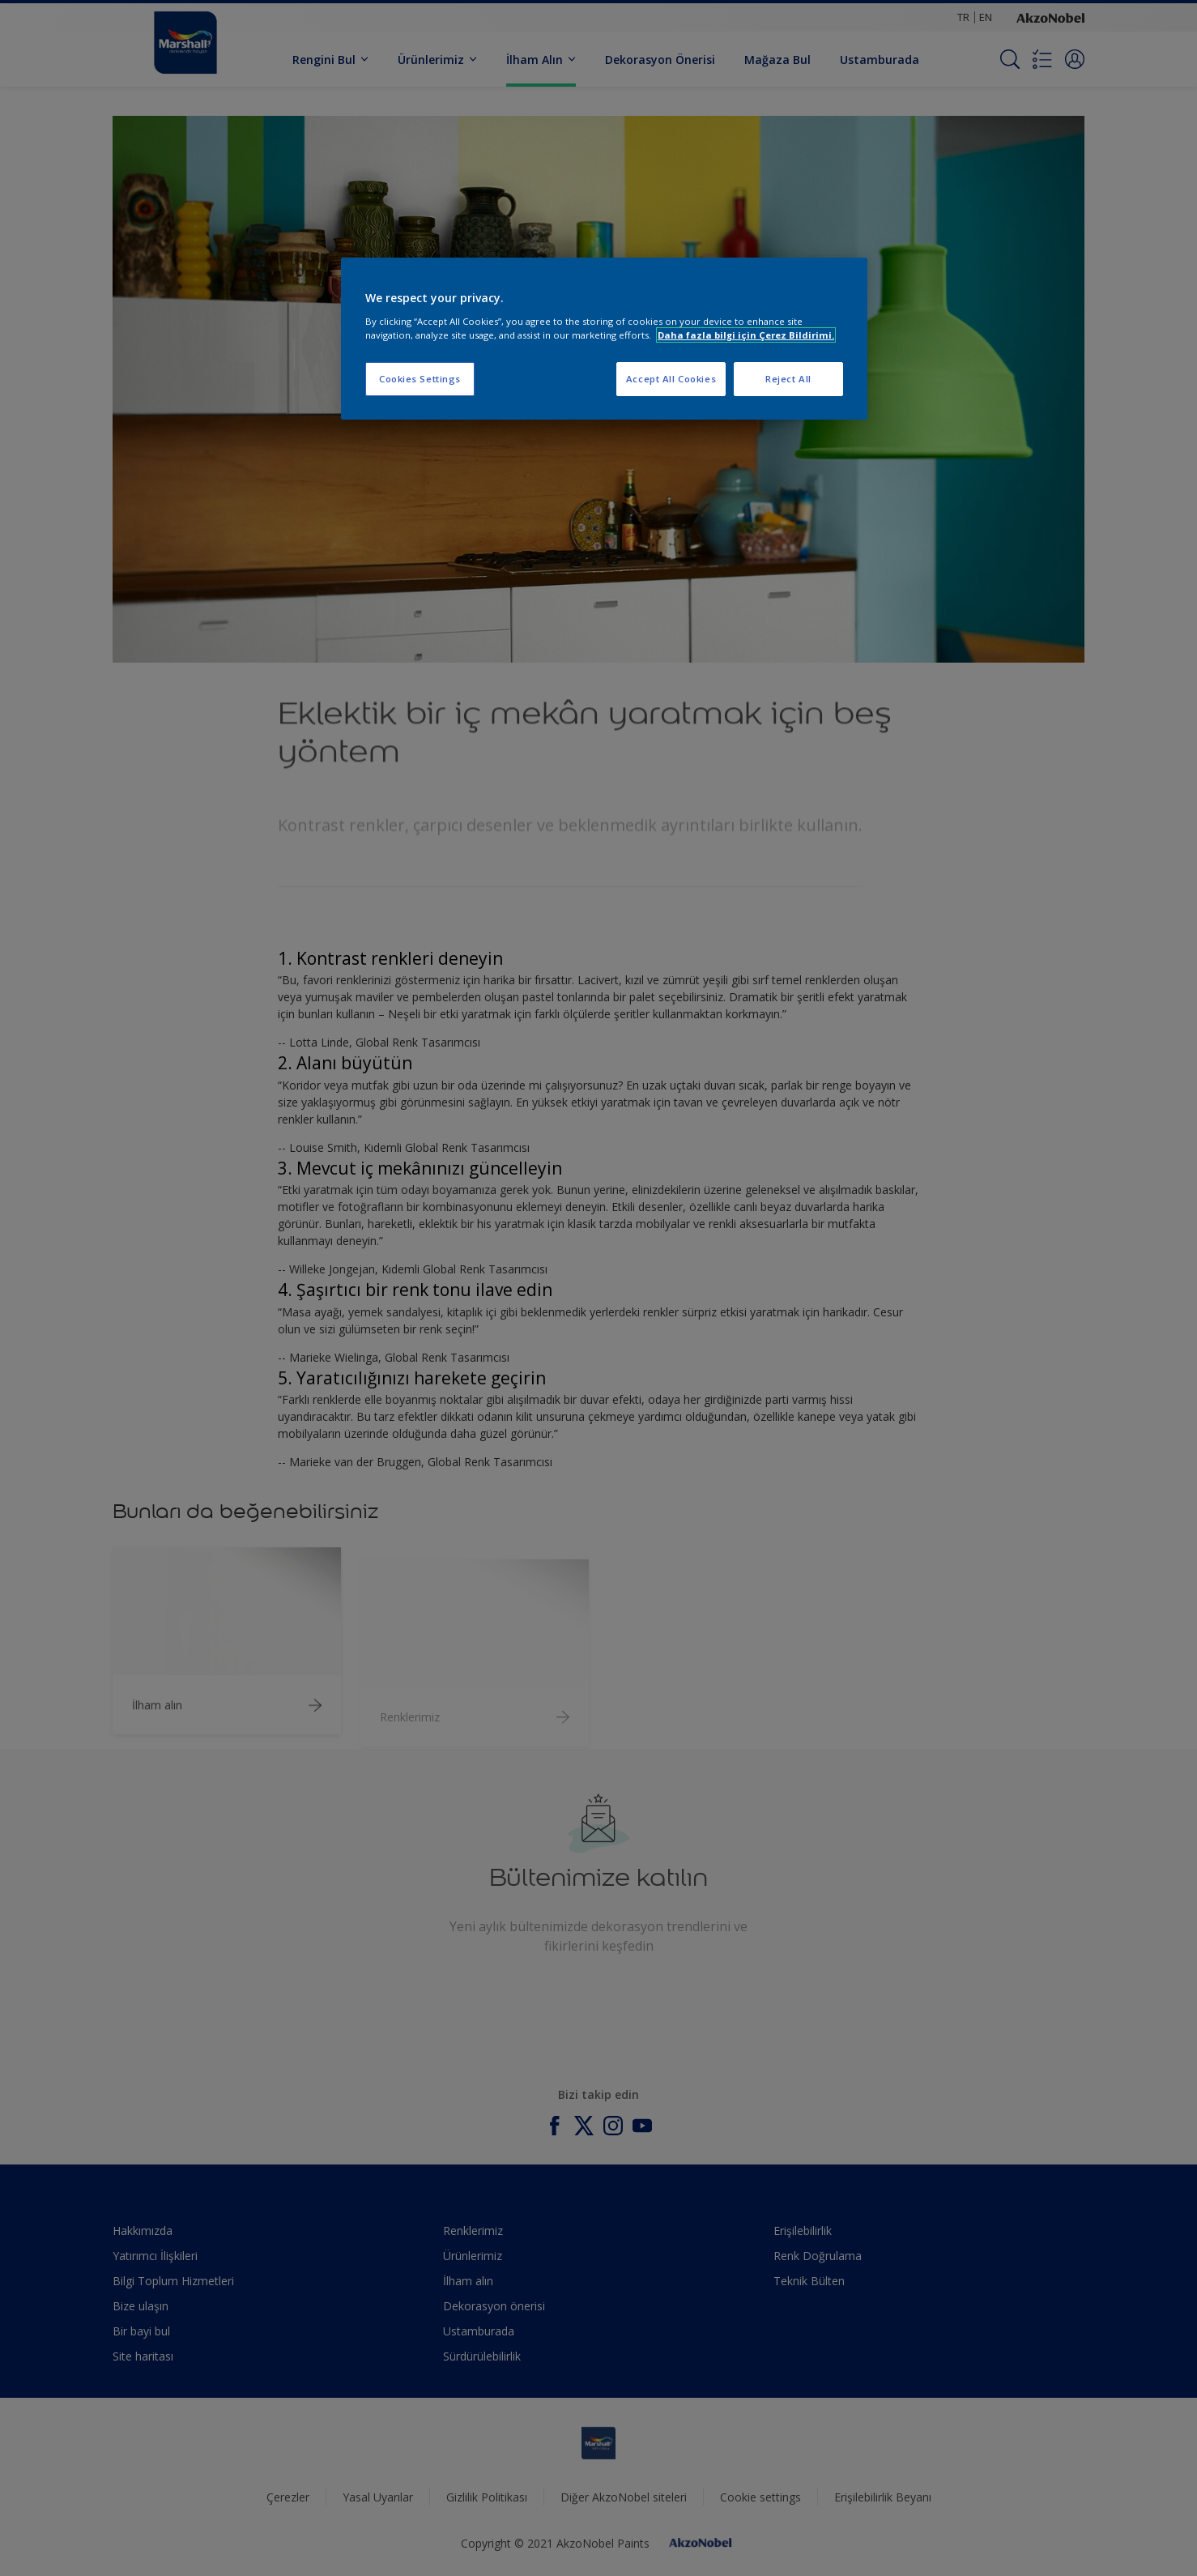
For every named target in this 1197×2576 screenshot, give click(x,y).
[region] (604, 339)
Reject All (788, 379)
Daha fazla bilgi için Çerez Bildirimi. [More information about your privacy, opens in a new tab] (746, 335)
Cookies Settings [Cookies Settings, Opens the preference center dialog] (420, 379)
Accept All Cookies (671, 379)
